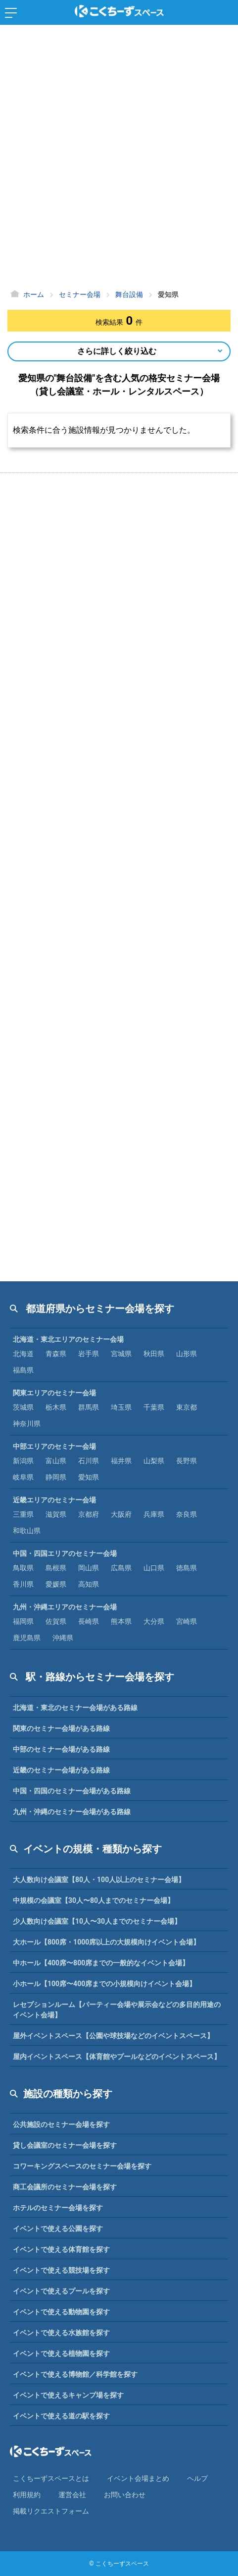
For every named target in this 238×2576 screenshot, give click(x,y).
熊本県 (121, 1621)
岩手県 (88, 1354)
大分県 (153, 1621)
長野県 (186, 1461)
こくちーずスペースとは (51, 2478)
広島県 (121, 1568)
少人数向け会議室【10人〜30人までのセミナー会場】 (97, 1921)
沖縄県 (62, 1638)
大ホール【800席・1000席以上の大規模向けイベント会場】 (106, 1942)
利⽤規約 (27, 2495)
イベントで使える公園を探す (58, 2229)
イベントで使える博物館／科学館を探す (75, 2374)
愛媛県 (56, 1584)
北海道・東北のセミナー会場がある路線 (75, 1708)
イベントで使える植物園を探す (61, 2353)
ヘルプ (197, 2478)
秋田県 (153, 1354)
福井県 (121, 1461)
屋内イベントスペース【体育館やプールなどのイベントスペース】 (117, 2057)
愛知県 (88, 1477)
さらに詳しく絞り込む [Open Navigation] (116, 351)
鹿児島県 (27, 1638)
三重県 (23, 1514)
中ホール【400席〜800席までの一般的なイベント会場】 (101, 1963)
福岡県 (23, 1621)
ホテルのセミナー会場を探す (58, 2208)
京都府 (88, 1514)
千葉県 (153, 1407)
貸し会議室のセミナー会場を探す (65, 2145)
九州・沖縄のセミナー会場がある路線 (72, 1812)
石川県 (88, 1461)
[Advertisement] (119, 159)
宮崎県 (186, 1621)
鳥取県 (23, 1568)
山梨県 (153, 1461)
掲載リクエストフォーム (51, 2511)
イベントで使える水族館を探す (61, 2333)
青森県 (56, 1354)
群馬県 (88, 1407)
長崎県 (88, 1621)
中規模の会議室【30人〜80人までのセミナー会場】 (93, 1900)
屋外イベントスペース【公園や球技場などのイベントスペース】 (113, 2036)
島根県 (56, 1568)
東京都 (186, 1407)
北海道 (23, 1354)
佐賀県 (56, 1621)
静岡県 (56, 1477)
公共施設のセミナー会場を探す (61, 2124)
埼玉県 (121, 1407)
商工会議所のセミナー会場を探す (65, 2187)
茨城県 (23, 1407)
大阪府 (121, 1514)
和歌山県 (27, 1531)
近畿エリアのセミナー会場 (54, 1500)
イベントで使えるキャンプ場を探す (68, 2395)
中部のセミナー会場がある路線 (61, 1749)
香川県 (23, 1584)
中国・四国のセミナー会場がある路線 (72, 1791)
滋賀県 (56, 1514)
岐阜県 (23, 1477)
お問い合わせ (124, 2495)
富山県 (56, 1461)
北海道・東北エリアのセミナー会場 (68, 1339)
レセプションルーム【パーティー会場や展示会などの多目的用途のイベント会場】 (117, 2010)
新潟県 (23, 1461)
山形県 (186, 1354)
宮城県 (121, 1354)
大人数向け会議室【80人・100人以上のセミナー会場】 (99, 1880)
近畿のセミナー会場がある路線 (61, 1770)
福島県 (23, 1370)
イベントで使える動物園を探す (61, 2312)
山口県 (153, 1568)
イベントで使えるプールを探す (61, 2291)
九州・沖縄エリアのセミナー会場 (65, 1607)
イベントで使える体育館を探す (61, 2249)
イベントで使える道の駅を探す (61, 2416)
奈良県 (186, 1514)
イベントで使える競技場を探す (61, 2270)
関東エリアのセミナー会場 (54, 1393)
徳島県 (186, 1568)
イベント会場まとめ (138, 2478)
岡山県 (88, 1568)
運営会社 (72, 2495)
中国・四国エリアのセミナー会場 (65, 1553)
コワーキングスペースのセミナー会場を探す (82, 2166)
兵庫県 (153, 1514)
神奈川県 (27, 1424)
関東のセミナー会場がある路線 (61, 1728)
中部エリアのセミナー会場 (54, 1446)
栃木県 (56, 1407)
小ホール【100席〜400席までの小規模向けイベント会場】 (104, 1984)
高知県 (88, 1584)
